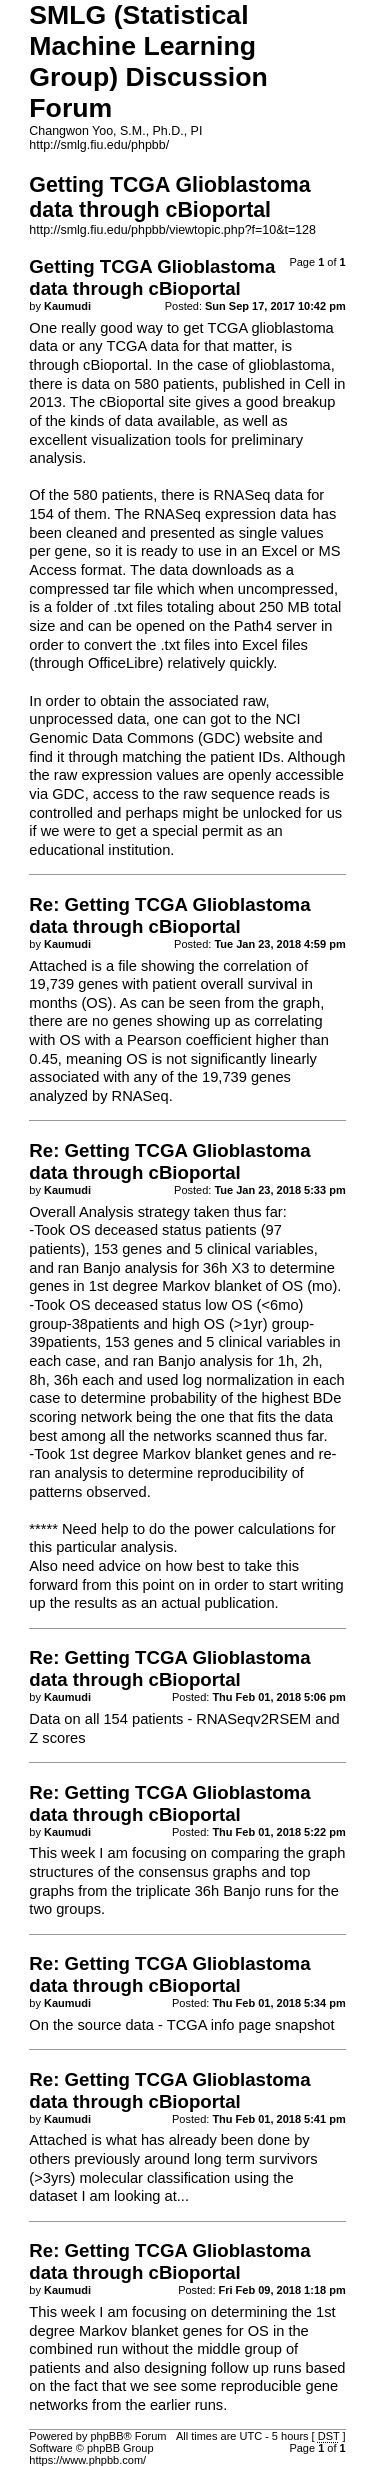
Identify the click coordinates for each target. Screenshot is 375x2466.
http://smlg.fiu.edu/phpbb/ (99, 145)
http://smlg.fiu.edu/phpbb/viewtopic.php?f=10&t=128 (172, 230)
